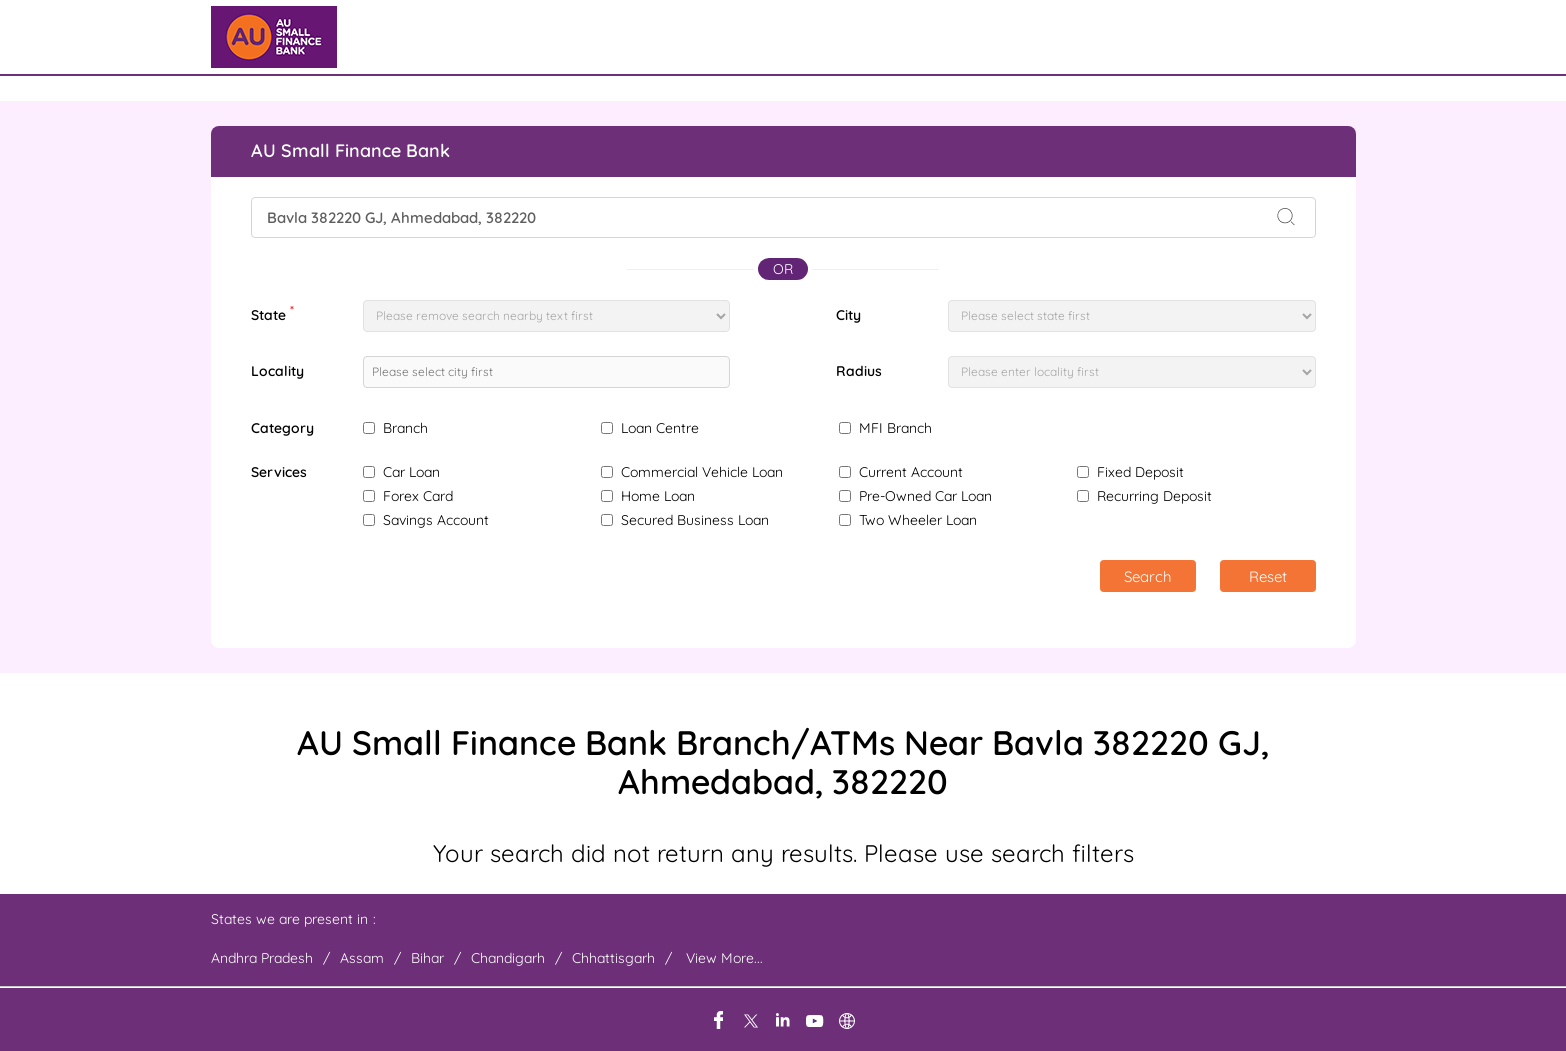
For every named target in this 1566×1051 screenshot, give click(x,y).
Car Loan (411, 472)
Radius (859, 371)
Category (282, 428)
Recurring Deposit (1154, 496)
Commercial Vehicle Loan (702, 472)
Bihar (427, 958)
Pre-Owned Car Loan (925, 496)
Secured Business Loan (695, 520)
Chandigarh (508, 958)
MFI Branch (895, 428)
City (848, 315)
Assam (362, 958)
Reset (1268, 576)
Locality (277, 371)
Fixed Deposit (1140, 472)
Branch (405, 428)
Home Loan (658, 496)
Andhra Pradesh (262, 958)
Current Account (911, 472)
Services (279, 472)
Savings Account (436, 520)
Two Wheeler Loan (918, 520)
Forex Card (418, 496)
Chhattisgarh (613, 958)
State (272, 313)
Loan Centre (660, 428)
